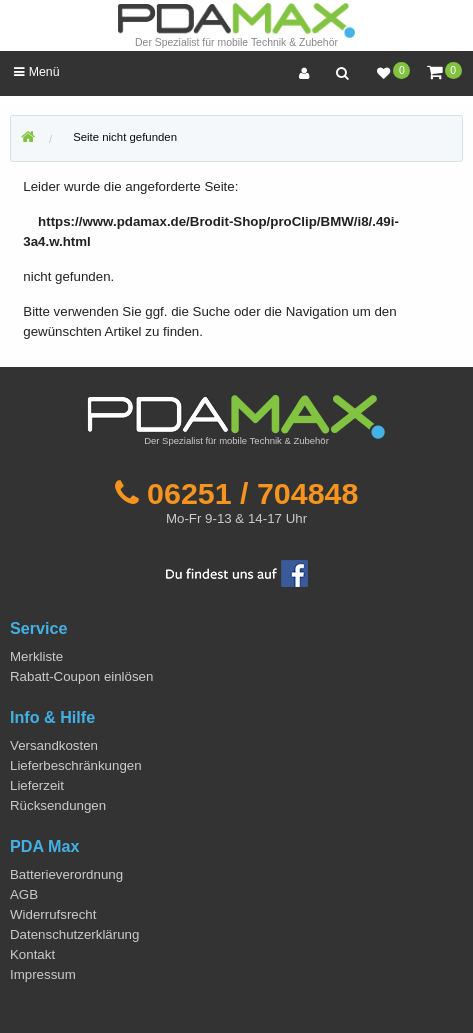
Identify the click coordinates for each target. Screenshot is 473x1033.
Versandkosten (54, 745)
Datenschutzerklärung (74, 934)
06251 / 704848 (252, 493)
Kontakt (32, 954)
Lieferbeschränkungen (76, 765)
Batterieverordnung (66, 874)
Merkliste (36, 656)
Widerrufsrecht (53, 914)
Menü (36, 72)
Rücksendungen (58, 805)
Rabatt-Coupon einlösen (81, 676)
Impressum (43, 974)
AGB (24, 894)
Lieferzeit (37, 785)
